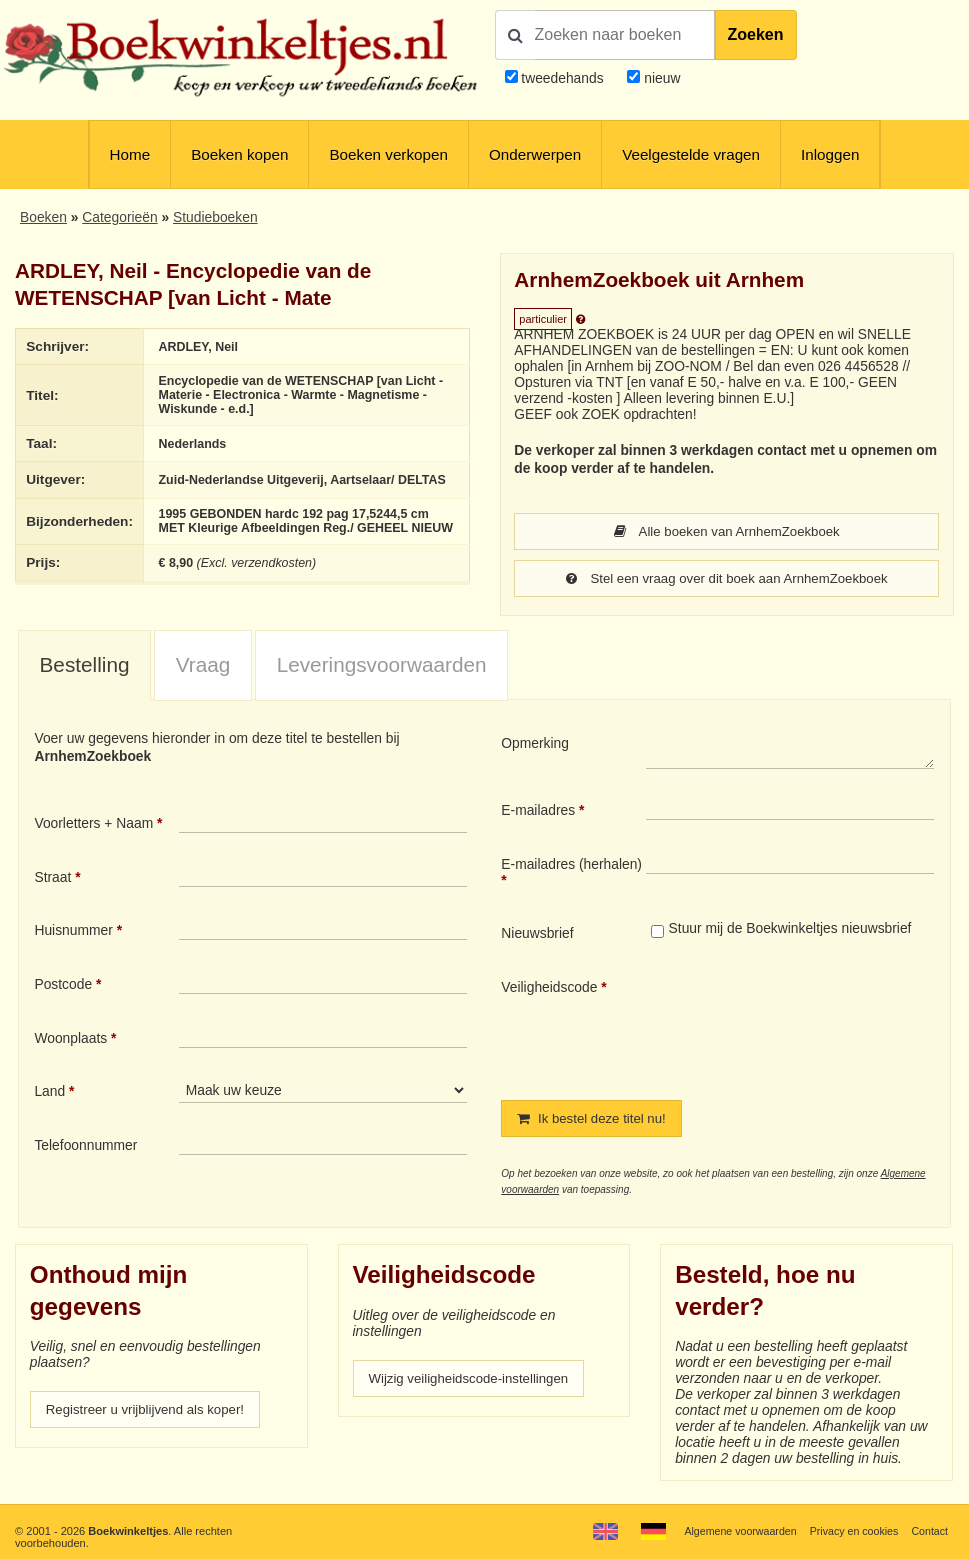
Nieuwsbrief (537, 935)
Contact (929, 1531)
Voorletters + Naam (93, 825)
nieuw (660, 78)
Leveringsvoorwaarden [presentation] (382, 666)
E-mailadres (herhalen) (571, 866)
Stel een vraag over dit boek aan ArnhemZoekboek (727, 580)
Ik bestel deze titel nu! (595, 1121)
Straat (52, 879)
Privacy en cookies (851, 1531)
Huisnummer (73, 932)
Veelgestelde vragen (691, 154)
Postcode (63, 986)
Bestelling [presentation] (85, 666)
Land (49, 1093)
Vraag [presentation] (203, 666)
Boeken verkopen (388, 154)
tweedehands (562, 78)
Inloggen (830, 154)
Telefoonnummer (85, 1147)
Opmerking (535, 745)
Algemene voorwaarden (733, 1531)
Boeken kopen (239, 154)
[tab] (84, 667)
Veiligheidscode (549, 989)
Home (130, 154)
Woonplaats (70, 1040)
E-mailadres (538, 812)
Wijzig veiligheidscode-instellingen (473, 1382)
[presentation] (813, 1025)
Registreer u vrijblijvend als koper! (150, 1413)
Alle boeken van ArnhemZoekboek (726, 532)
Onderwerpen (535, 154)
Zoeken (756, 34)
